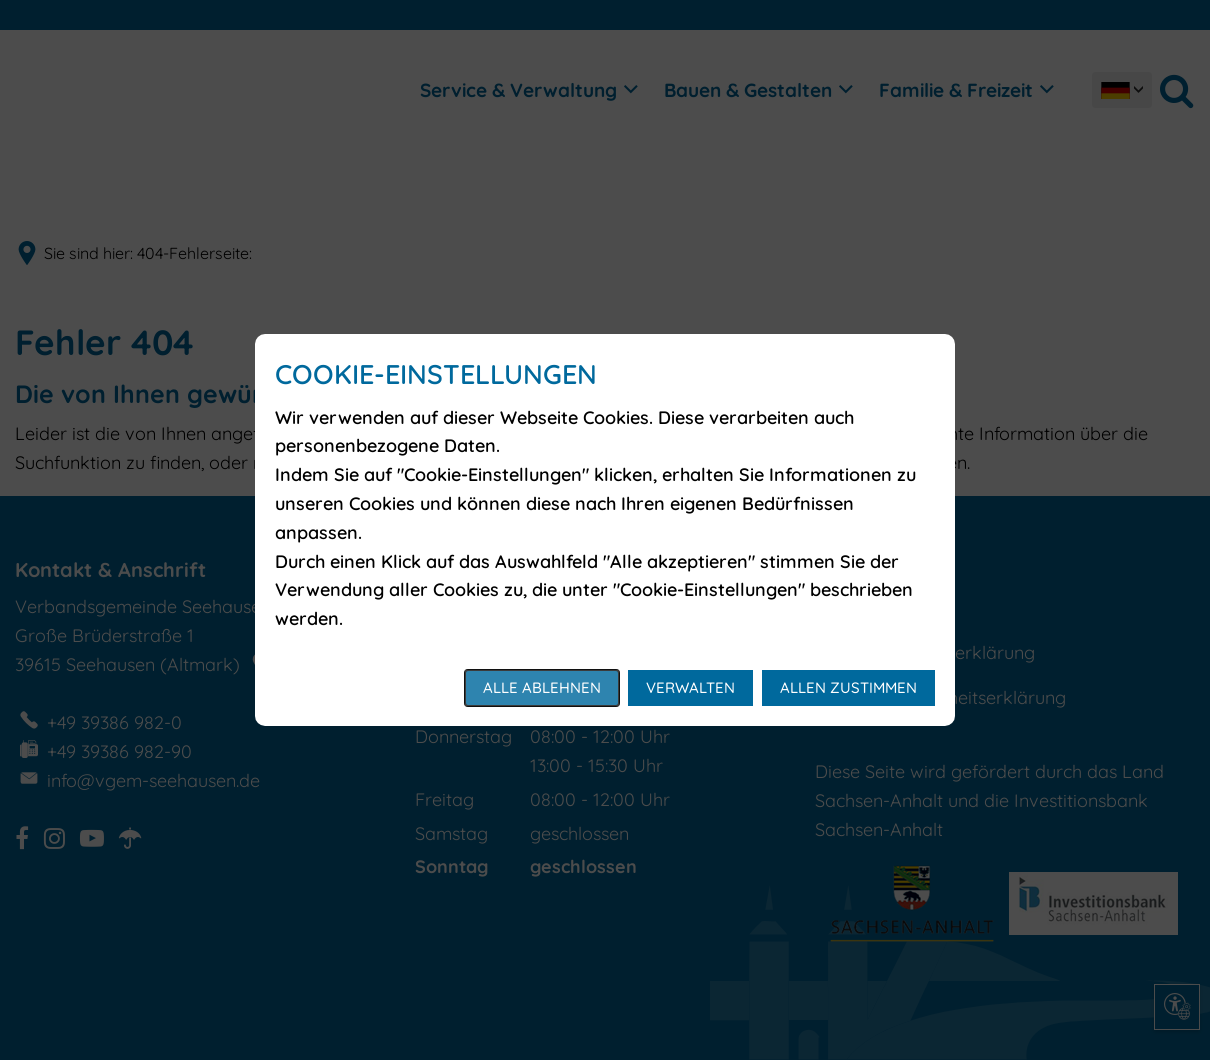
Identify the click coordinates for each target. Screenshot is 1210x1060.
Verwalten (690, 687)
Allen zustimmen (848, 687)
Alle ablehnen (542, 687)
